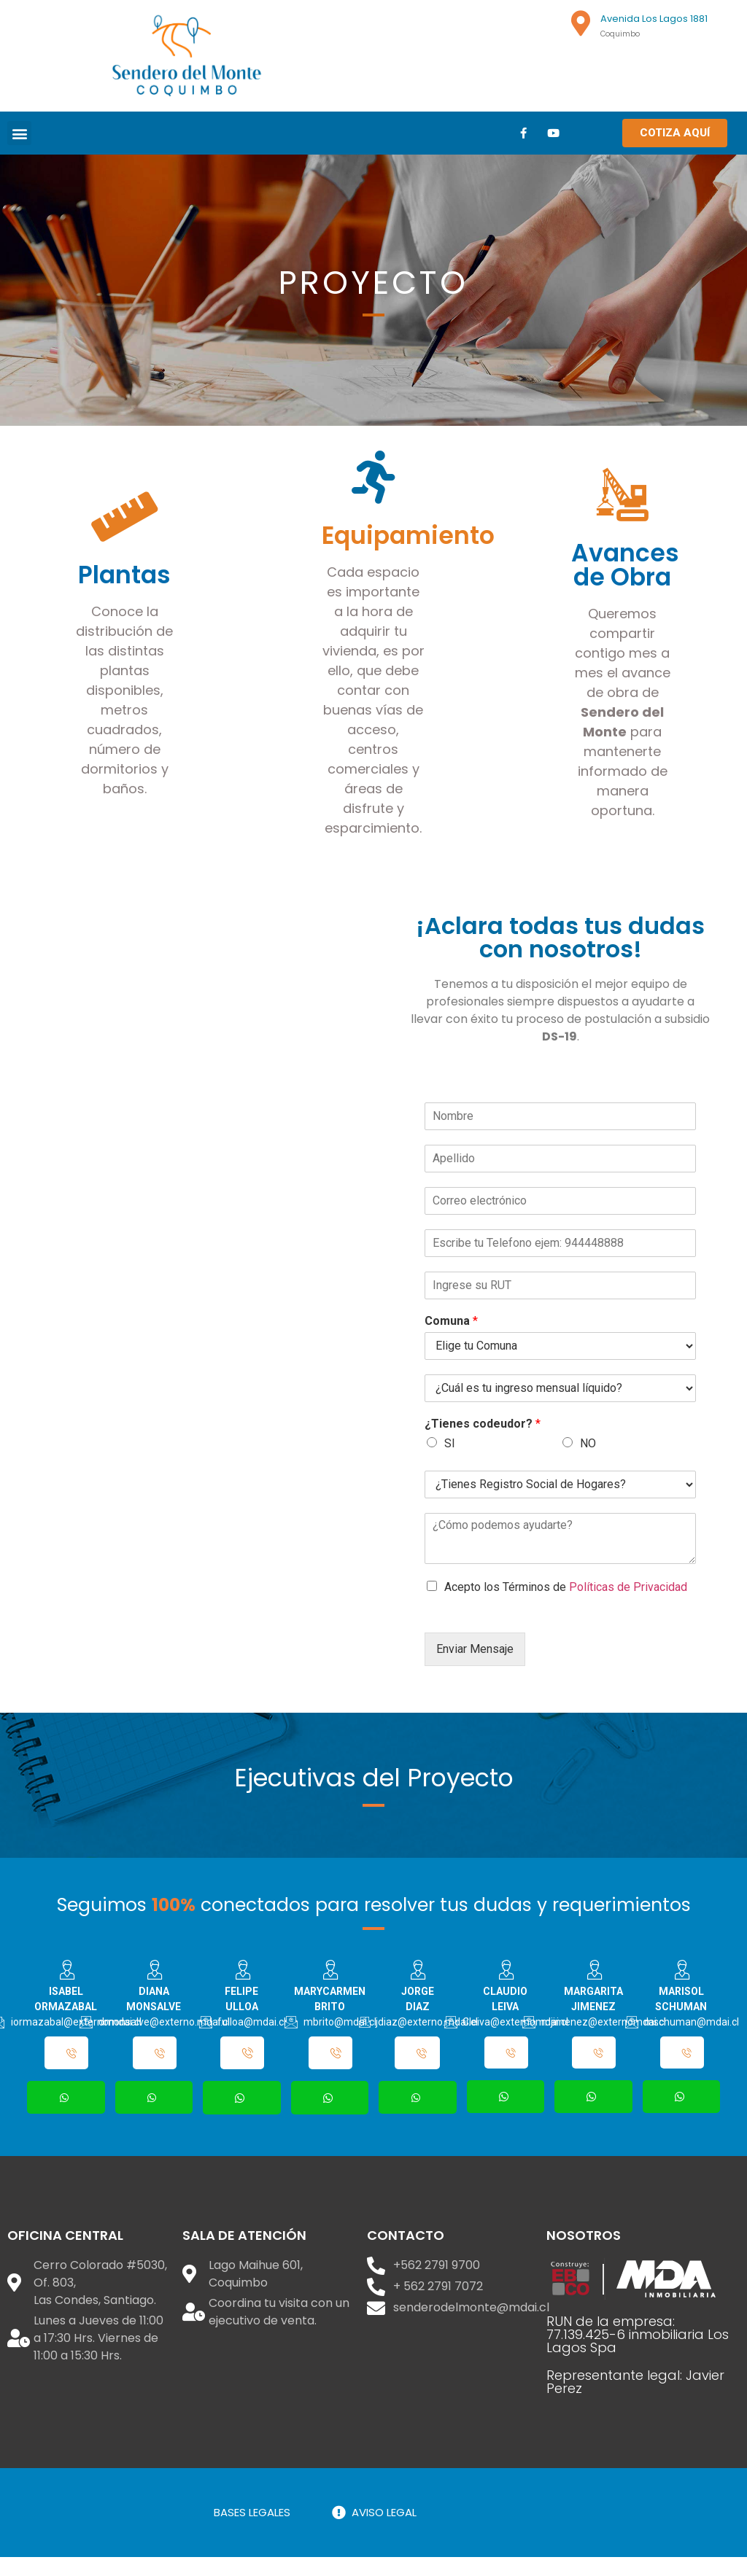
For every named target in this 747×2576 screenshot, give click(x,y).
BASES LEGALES (252, 2531)
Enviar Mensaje (475, 1663)
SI (449, 1457)
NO (588, 1457)
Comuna (451, 1335)
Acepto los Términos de (565, 1601)
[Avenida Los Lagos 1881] (580, 23)
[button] (19, 133)
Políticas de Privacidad (628, 1601)
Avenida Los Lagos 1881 (654, 19)
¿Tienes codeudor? (483, 1437)
